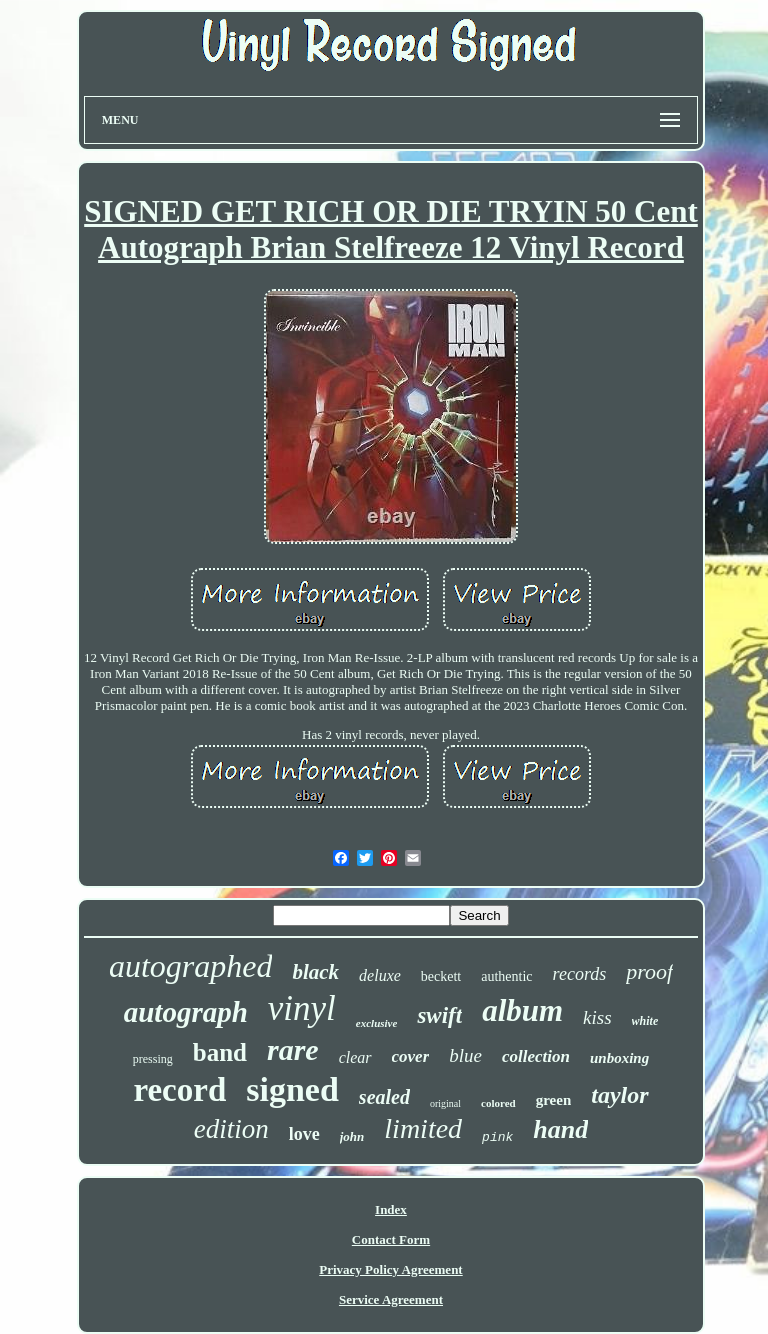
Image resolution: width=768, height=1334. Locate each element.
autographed (191, 966)
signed (292, 1089)
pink (497, 1137)
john (352, 1136)
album (522, 1010)
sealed (384, 1097)
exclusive (377, 1023)
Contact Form (391, 1239)
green (554, 1100)
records (580, 974)
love (304, 1134)
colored (498, 1103)
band (220, 1052)
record (179, 1090)
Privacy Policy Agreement (390, 1269)
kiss (597, 1017)
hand (560, 1129)
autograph (186, 1012)
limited (423, 1128)
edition (231, 1129)
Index (391, 1209)
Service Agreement (391, 1299)
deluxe (380, 975)
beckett (441, 976)
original (445, 1103)
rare (293, 1049)
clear (355, 1057)
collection (536, 1056)
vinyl (302, 1008)
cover (411, 1056)
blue (465, 1055)
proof (649, 971)
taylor (619, 1095)
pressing (153, 1059)
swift (439, 1015)
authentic (506, 976)
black (315, 972)
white (645, 1021)
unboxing (619, 1058)
